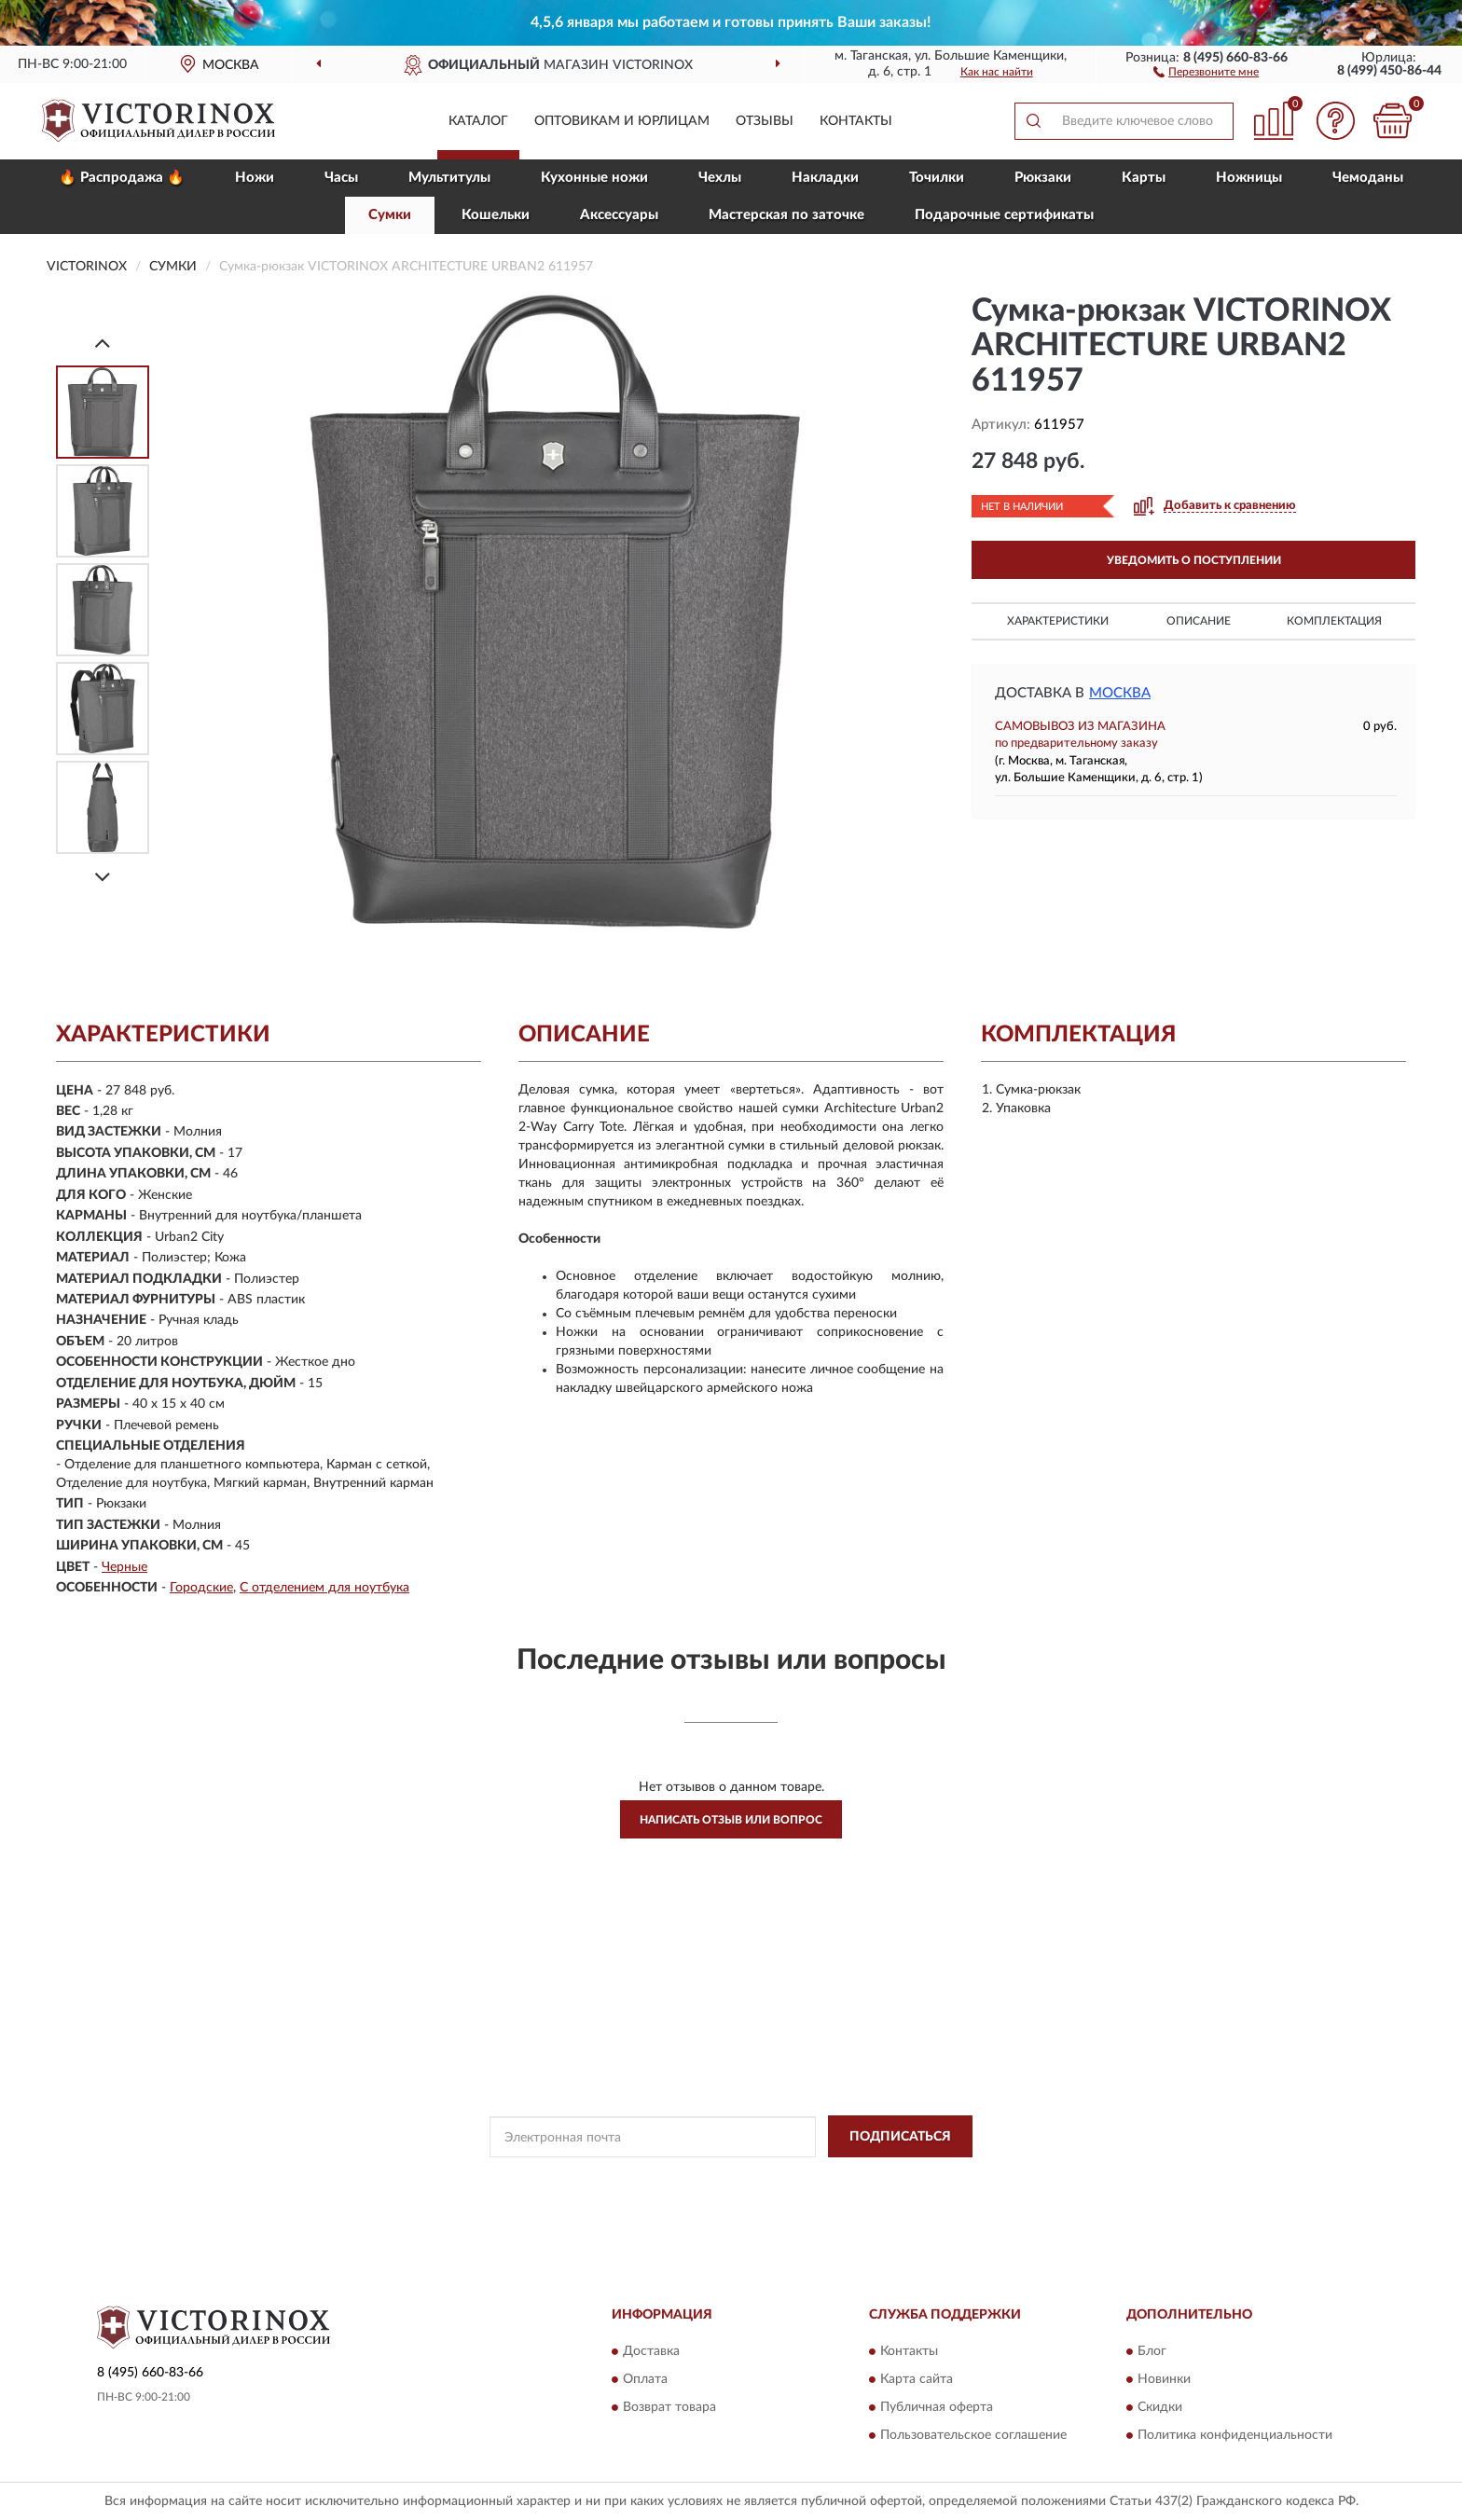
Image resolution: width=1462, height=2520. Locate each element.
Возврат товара (669, 2407)
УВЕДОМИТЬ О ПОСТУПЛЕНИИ (1194, 560)
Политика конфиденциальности (1235, 2435)
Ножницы (1249, 178)
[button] (1206, 70)
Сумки (389, 215)
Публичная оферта (936, 2407)
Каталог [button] (478, 121)
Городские (201, 1587)
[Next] (102, 877)
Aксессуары (619, 215)
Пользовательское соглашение (973, 2435)
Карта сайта (916, 2379)
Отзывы (764, 121)
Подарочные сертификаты (1004, 215)
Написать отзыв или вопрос (731, 1819)
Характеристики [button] (1058, 621)
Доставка (651, 2351)
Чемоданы (1367, 178)
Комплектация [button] (1334, 621)
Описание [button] (1198, 621)
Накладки (825, 178)
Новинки (1164, 2379)
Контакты (856, 121)
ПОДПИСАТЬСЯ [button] (900, 2136)
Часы (341, 178)
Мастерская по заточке (786, 215)
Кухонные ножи (594, 178)
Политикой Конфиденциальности (717, 2178)
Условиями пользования (881, 2178)
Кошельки (496, 215)
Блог (1152, 2351)
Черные (124, 1567)
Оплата (645, 2379)
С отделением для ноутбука (324, 1587)
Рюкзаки (1042, 178)
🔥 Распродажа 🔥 (122, 178)
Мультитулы (449, 178)
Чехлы (719, 178)
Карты (1143, 178)
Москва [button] (1120, 693)
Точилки (936, 178)
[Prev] (102, 343)
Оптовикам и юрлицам (622, 121)
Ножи (254, 178)
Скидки (1160, 2407)
